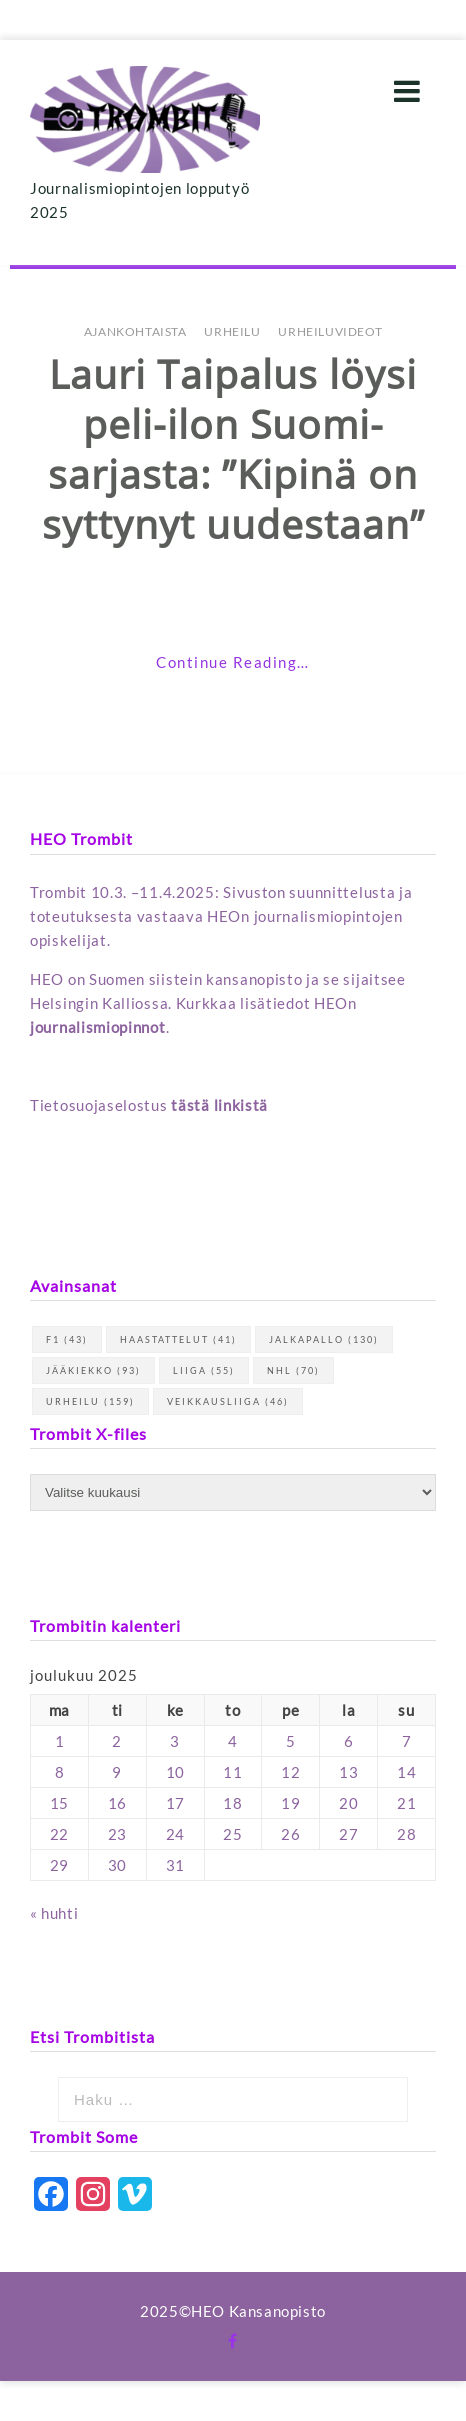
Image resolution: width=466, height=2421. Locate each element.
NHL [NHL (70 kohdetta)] (293, 1370)
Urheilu (232, 331)
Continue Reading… (233, 662)
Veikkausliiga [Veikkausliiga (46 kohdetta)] (228, 1401)
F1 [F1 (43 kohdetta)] (67, 1339)
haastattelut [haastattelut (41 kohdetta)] (178, 1339)
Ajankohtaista (135, 331)
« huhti (54, 1913)
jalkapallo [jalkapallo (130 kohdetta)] (324, 1339)
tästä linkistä (219, 1105)
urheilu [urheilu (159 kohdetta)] (90, 1401)
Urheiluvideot (330, 331)
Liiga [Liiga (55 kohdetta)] (204, 1370)
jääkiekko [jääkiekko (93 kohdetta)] (93, 1370)
